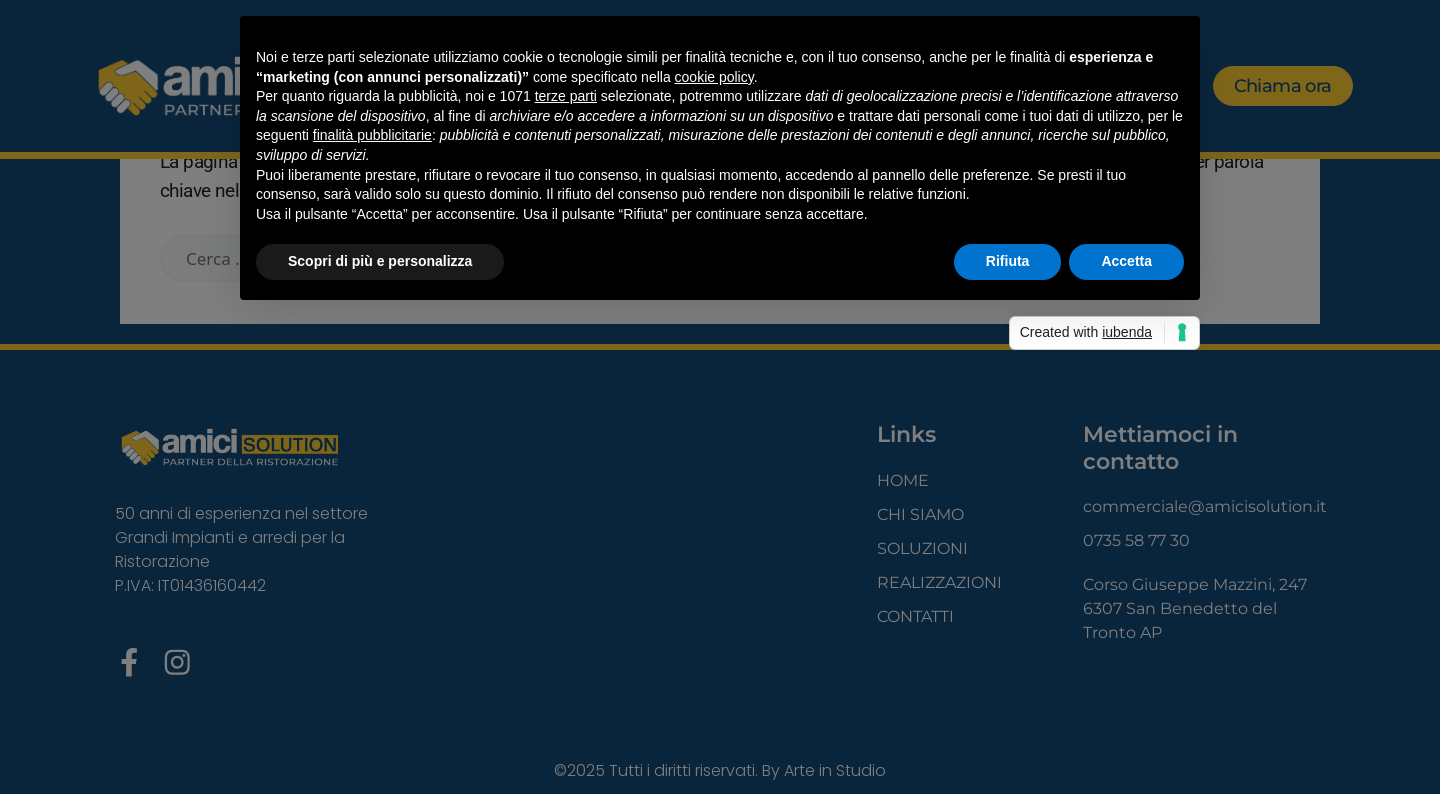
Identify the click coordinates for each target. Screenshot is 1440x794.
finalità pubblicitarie (372, 135)
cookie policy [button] (714, 77)
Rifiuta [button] (1008, 261)
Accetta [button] (1126, 261)
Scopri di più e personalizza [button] (380, 261)
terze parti (566, 96)
